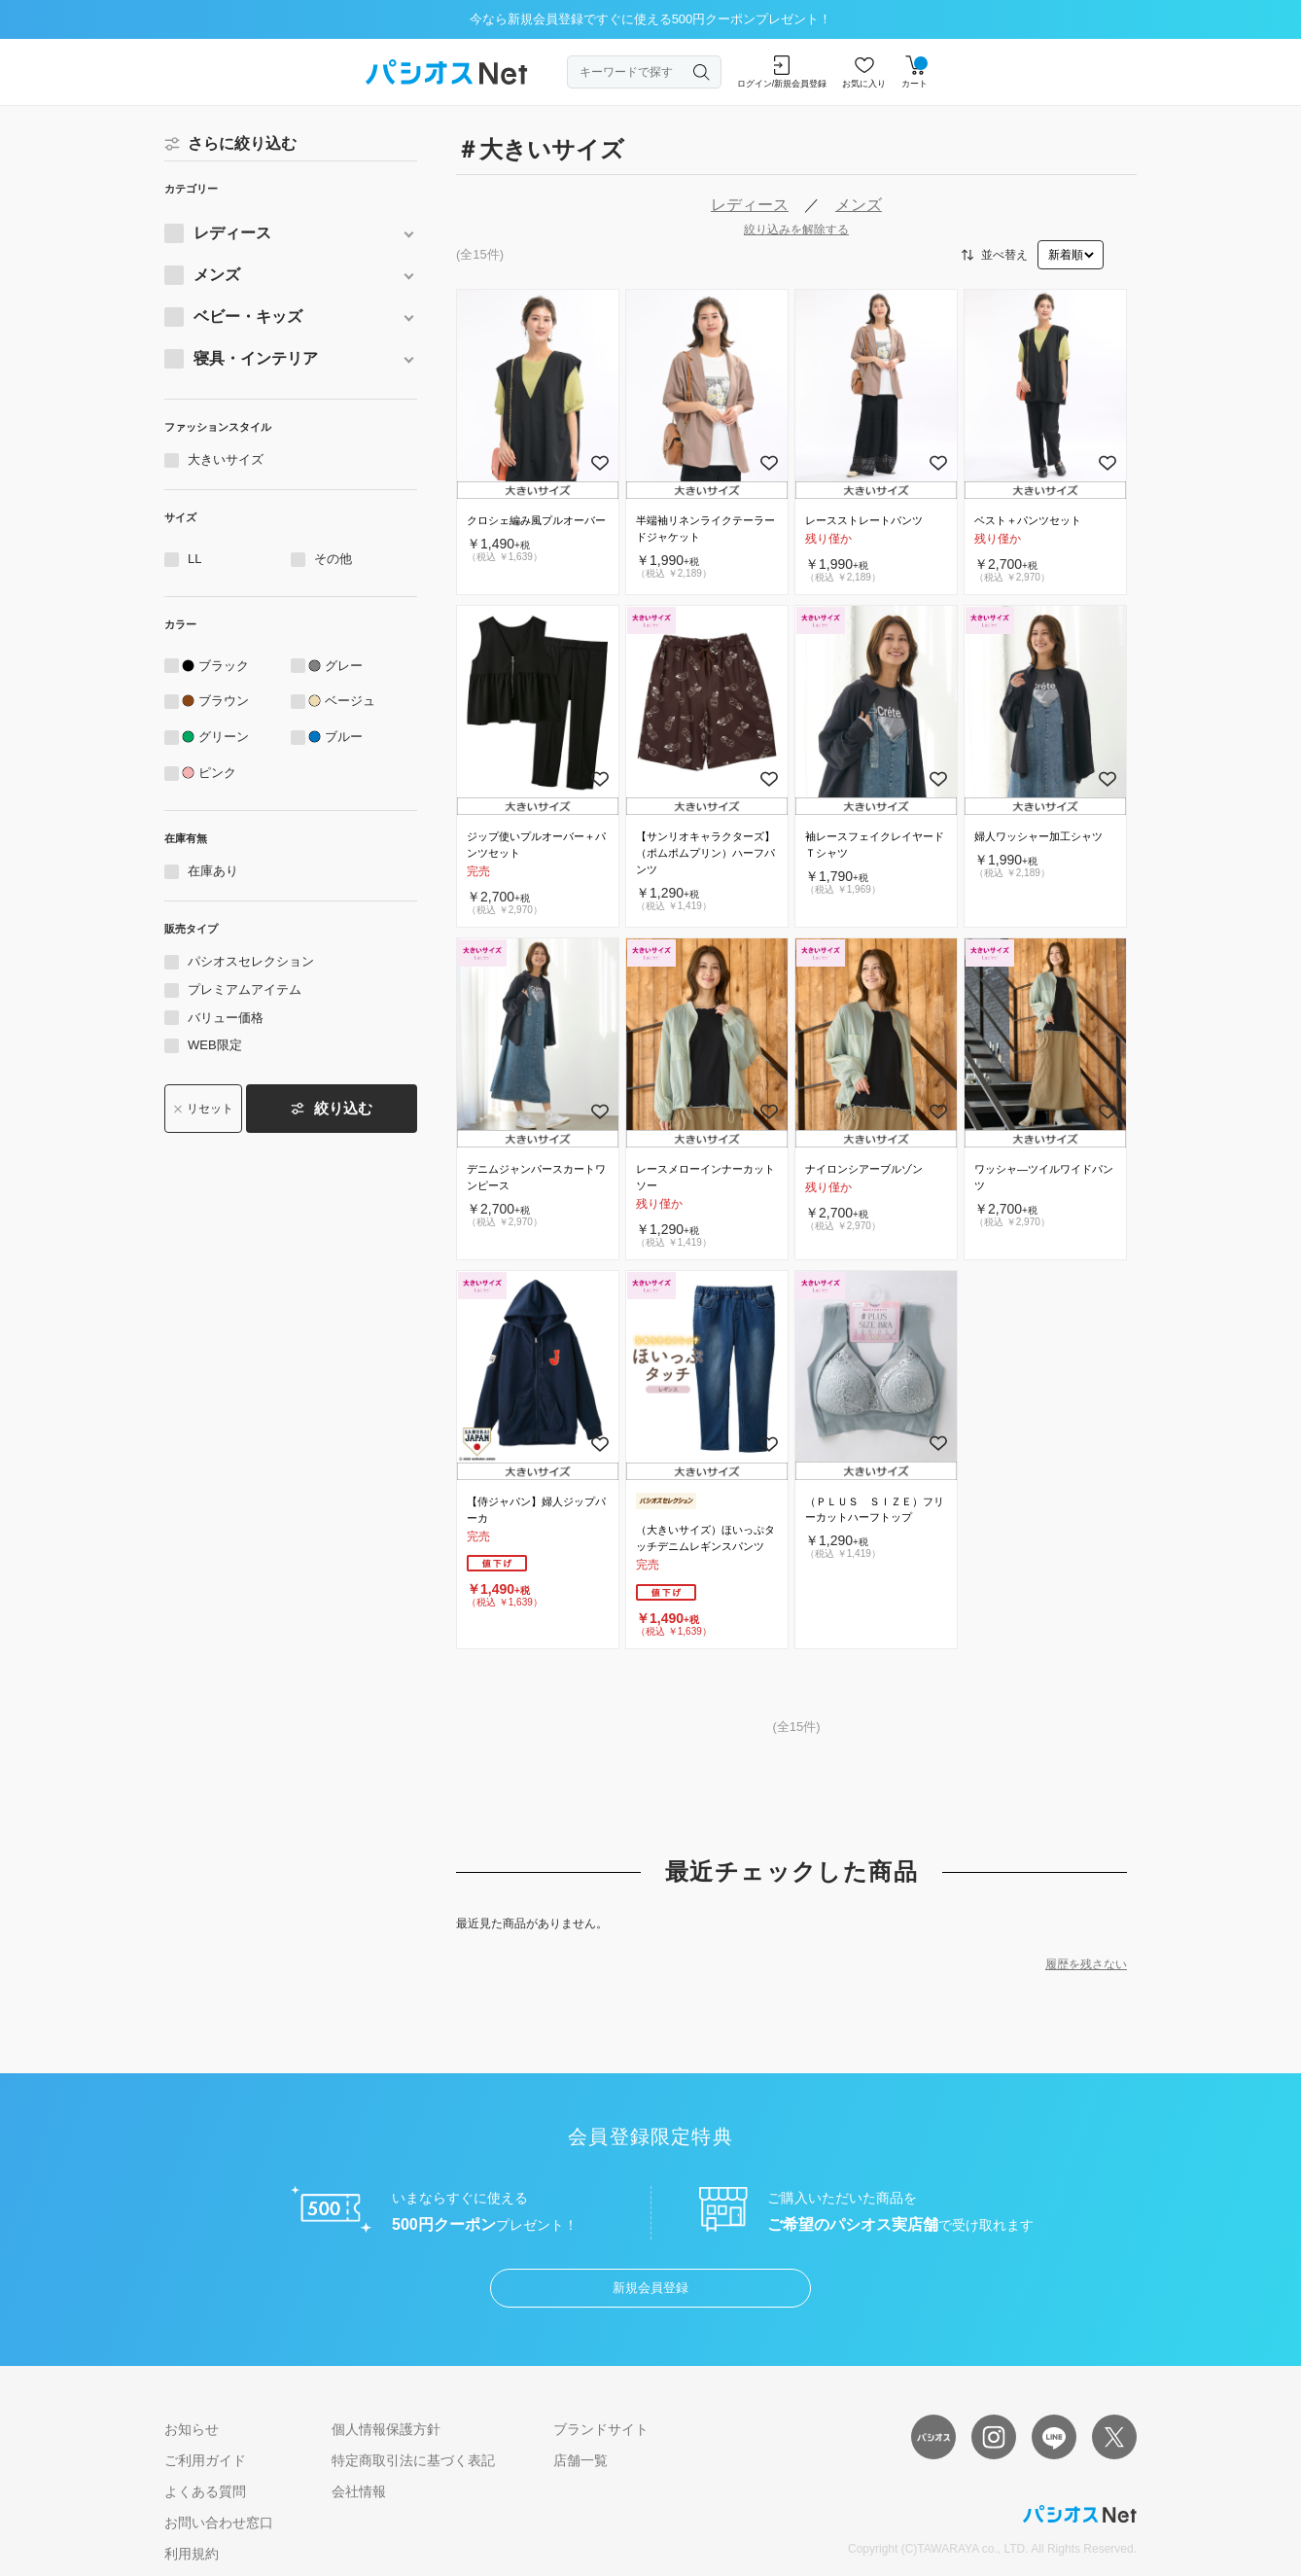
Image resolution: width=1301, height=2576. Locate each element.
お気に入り (864, 71)
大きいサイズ (226, 459)
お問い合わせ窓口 (218, 2522)
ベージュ (350, 700)
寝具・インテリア (255, 358)
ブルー (344, 736)
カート (914, 71)
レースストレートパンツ (864, 520)
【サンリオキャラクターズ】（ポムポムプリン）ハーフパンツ (705, 852)
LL (194, 558)
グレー (344, 665)
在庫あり (213, 871)
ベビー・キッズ (247, 316)
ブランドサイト (601, 2429)
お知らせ (191, 2429)
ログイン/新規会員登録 (782, 71)
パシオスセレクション (251, 961)
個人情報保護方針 (386, 2429)
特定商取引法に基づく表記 (413, 2460)
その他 (333, 558)
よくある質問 (205, 2491)
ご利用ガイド (205, 2460)
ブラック (223, 665)
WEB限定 (215, 1045)
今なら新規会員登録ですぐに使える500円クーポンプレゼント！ (651, 19)
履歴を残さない (1086, 1964)
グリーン (223, 736)
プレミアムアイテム (244, 989)
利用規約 (191, 2553)
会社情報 (359, 2491)
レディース (232, 233)
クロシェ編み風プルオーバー (536, 520)
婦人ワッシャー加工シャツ (1038, 836)
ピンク (217, 772)
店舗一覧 (580, 2460)
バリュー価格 (226, 1017)
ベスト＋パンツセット (1027, 520)
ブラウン (223, 700)
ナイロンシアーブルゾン (864, 1169)
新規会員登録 (650, 2287)
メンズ (216, 274)
